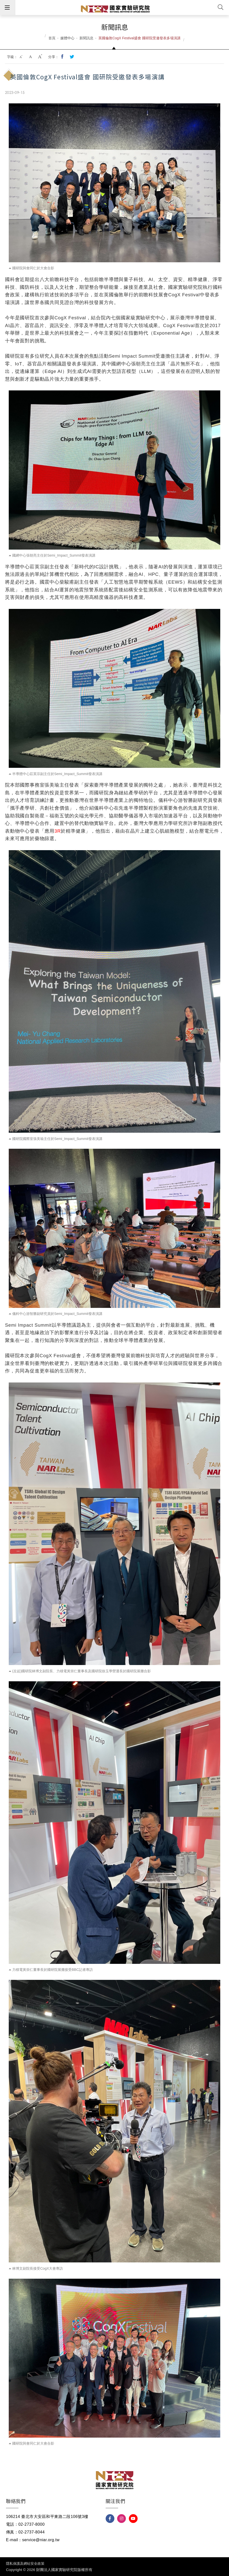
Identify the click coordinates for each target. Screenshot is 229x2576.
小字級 (21, 57)
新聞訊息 (86, 38)
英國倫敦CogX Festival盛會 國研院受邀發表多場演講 (139, 38)
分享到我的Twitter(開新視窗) (72, 57)
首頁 (51, 38)
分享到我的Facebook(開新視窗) (63, 57)
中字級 (31, 57)
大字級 (40, 57)
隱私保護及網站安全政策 (25, 2563)
